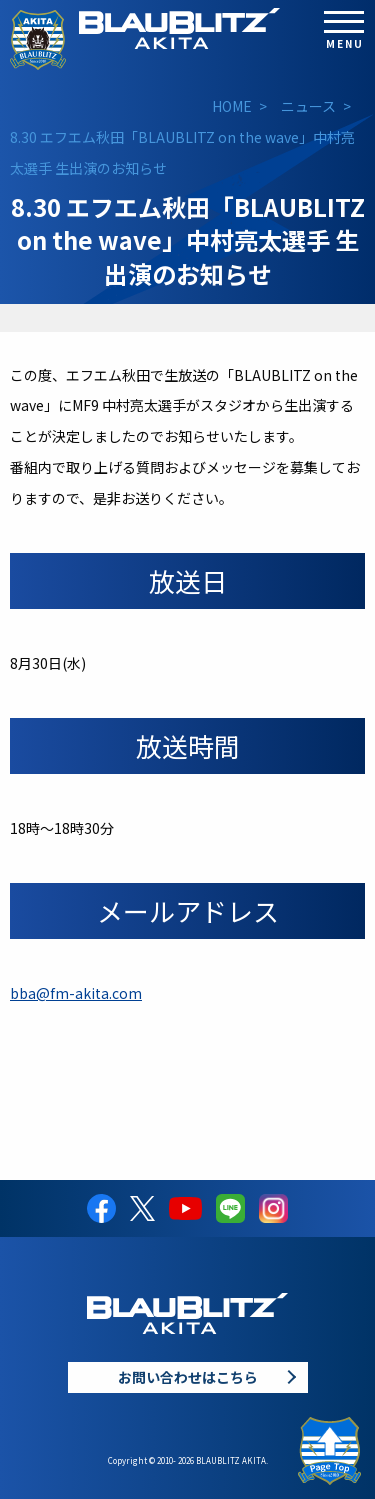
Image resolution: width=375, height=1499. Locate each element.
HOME (232, 106)
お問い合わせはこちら (188, 1377)
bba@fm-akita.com (76, 993)
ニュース (308, 106)
